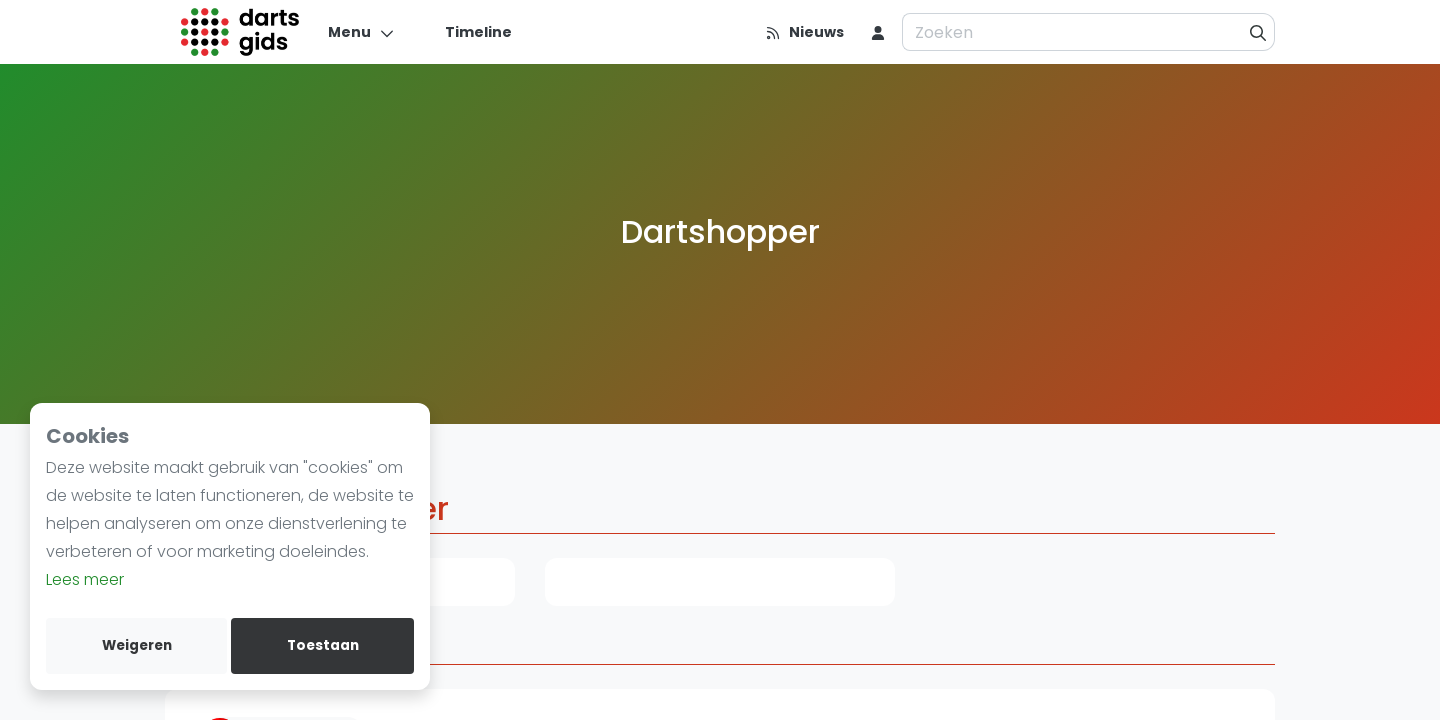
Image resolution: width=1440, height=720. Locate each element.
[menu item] (878, 32)
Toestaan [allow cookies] (323, 645)
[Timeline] (466, 32)
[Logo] (240, 32)
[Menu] (361, 32)
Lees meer (85, 579)
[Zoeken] (1258, 32)
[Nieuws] (804, 32)
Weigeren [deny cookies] (137, 645)
